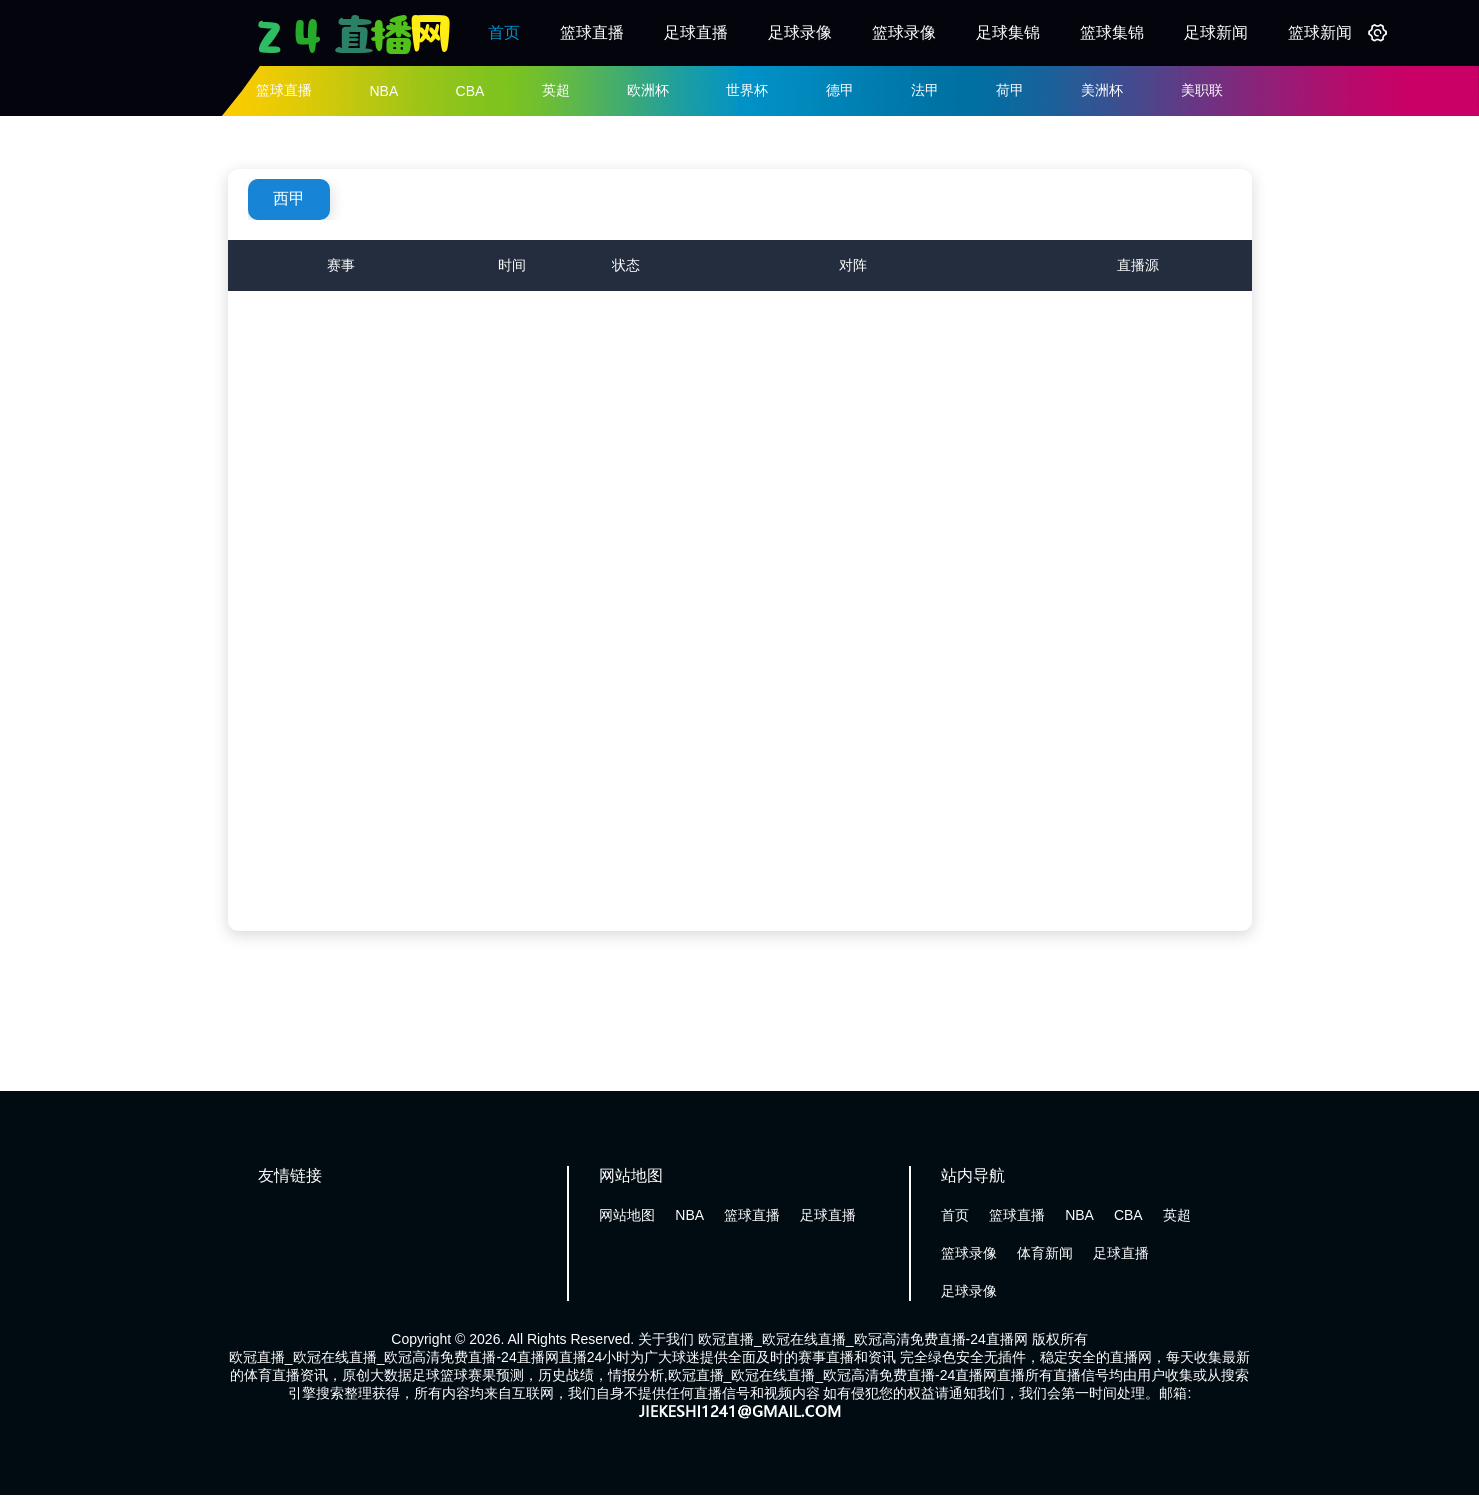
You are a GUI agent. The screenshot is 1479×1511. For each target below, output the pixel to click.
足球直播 (696, 32)
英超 (556, 90)
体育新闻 (1045, 1253)
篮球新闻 (1320, 32)
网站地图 (627, 1215)
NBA (383, 91)
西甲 (289, 198)
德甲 (840, 90)
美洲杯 (1102, 90)
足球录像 (800, 32)
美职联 (1202, 90)
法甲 (925, 90)
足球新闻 (1216, 32)
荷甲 (1010, 90)
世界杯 (747, 90)
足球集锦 (1008, 32)
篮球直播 (592, 32)
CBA (470, 91)
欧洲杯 (648, 90)
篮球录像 (904, 32)
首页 (504, 32)
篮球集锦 (1112, 32)
